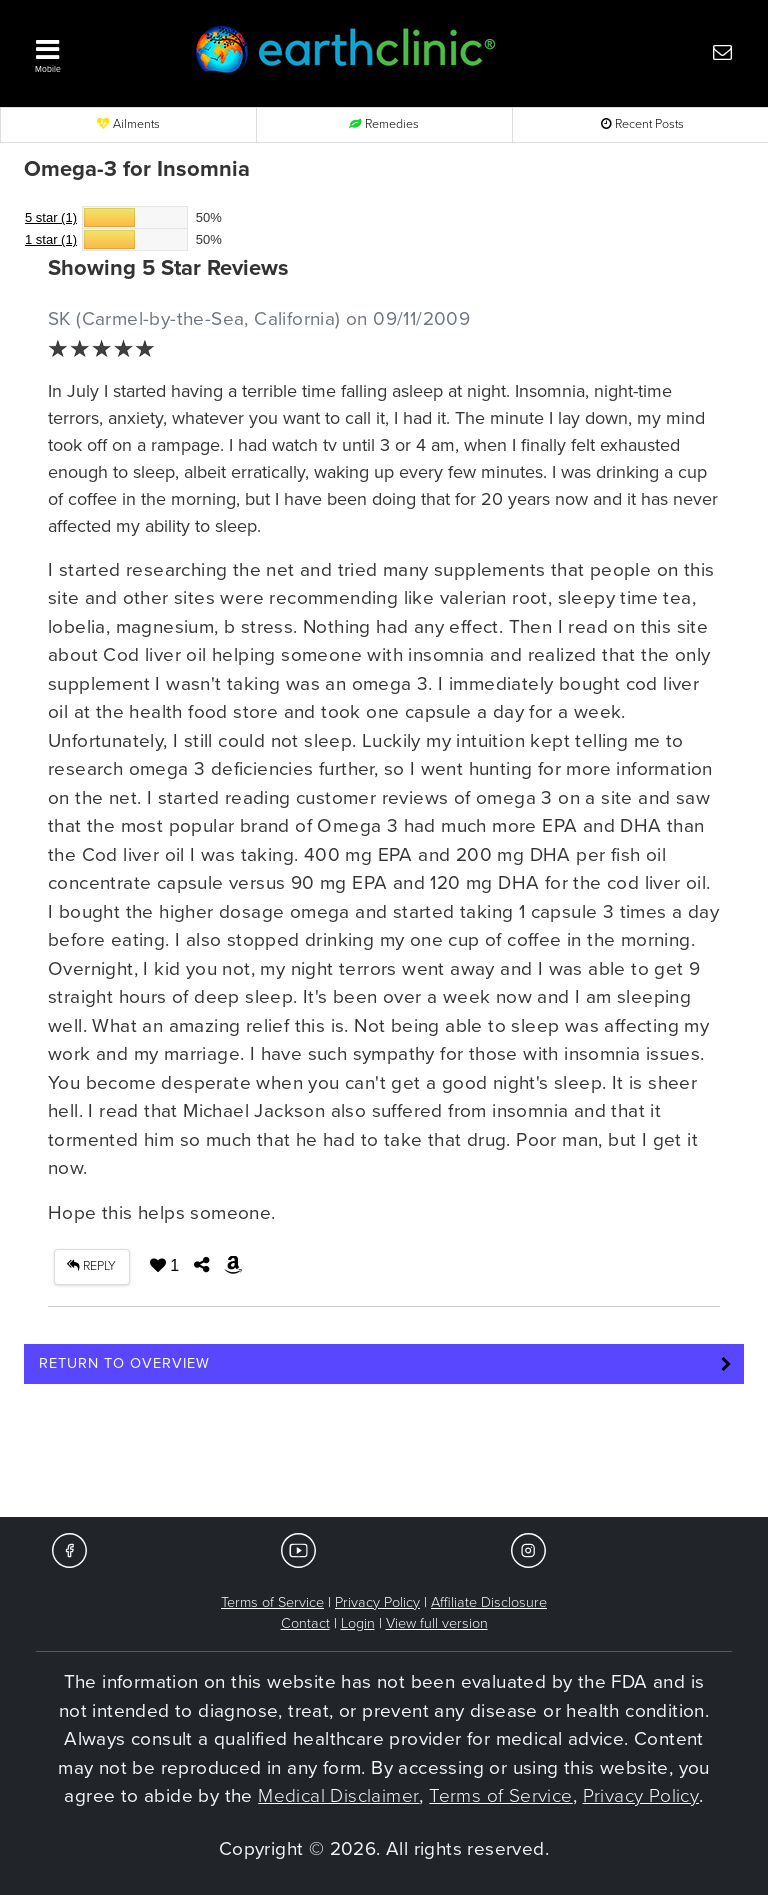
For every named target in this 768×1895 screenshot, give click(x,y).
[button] (94, 51)
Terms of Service (272, 1602)
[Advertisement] (384, 1457)
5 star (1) (51, 217)
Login (358, 1623)
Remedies (384, 124)
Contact (305, 1623)
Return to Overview (124, 1363)
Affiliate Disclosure (489, 1602)
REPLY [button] (91, 1266)
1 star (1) (51, 239)
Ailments (128, 124)
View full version (437, 1623)
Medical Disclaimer (338, 1796)
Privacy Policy (377, 1602)
